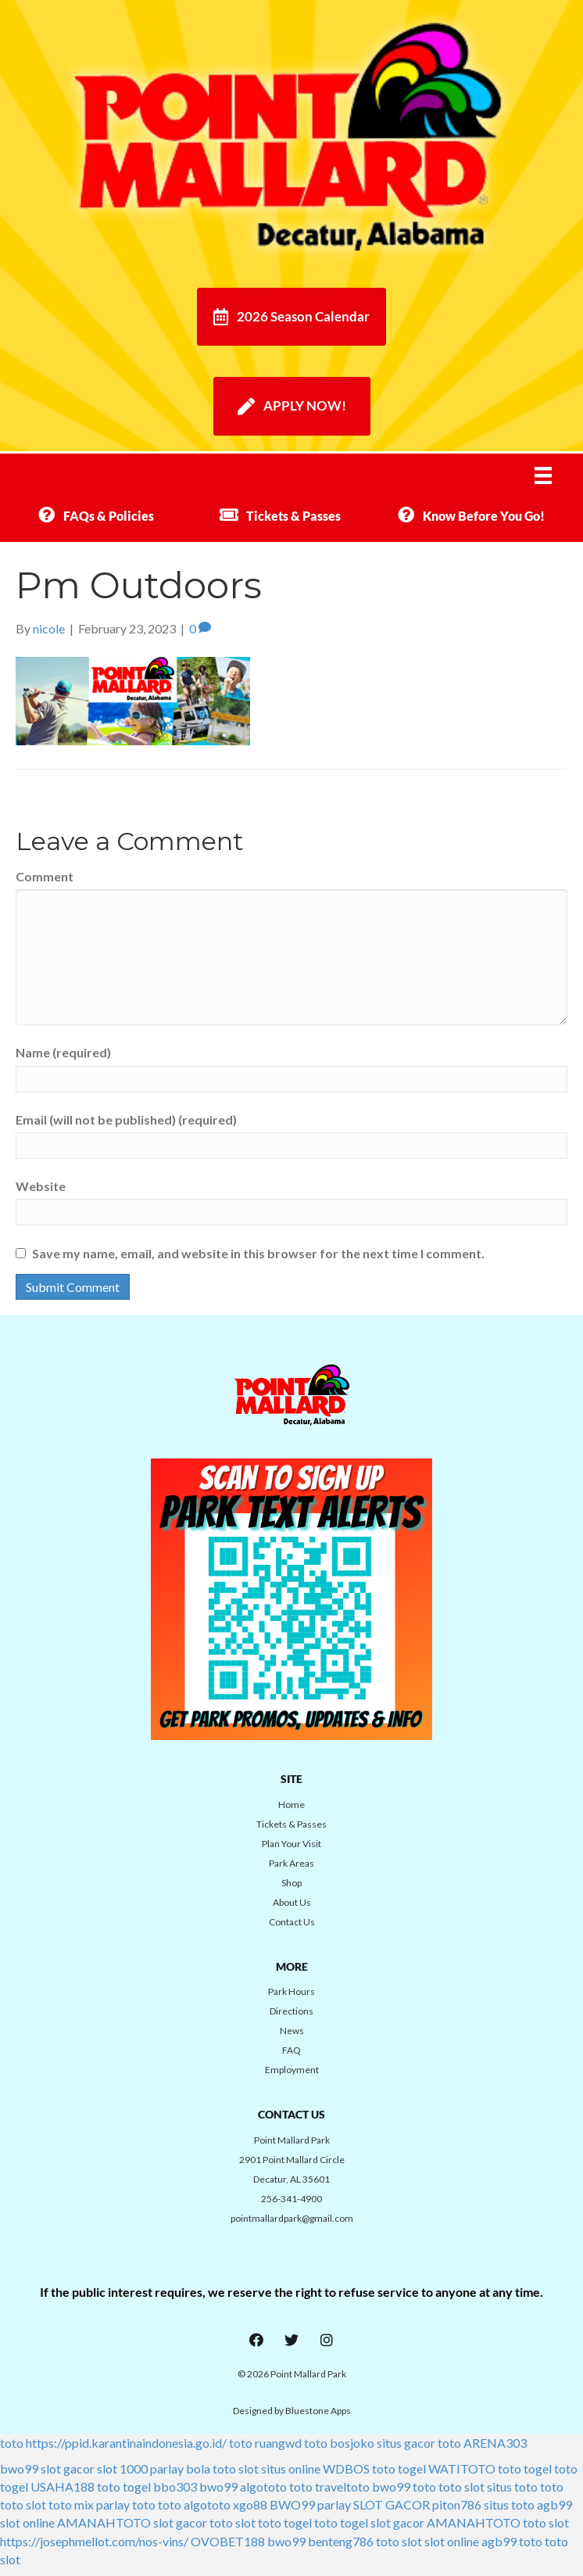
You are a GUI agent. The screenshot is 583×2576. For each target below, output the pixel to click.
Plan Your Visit (291, 1843)
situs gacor (406, 2442)
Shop (291, 1883)
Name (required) (63, 1052)
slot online (27, 2522)
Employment (292, 2070)
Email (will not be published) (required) (126, 1119)
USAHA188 (62, 2486)
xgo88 (250, 2504)
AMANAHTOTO (104, 2522)
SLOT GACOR (391, 2504)
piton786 (456, 2504)
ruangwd (278, 2442)
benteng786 (341, 2541)
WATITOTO (461, 2468)
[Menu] (553, 475)
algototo (263, 2486)
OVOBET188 (228, 2541)
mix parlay (102, 2504)
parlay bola (180, 2468)
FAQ (291, 2050)
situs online (290, 2468)
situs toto (512, 2486)
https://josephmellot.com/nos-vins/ (94, 2541)
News (292, 2030)
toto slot (236, 2468)
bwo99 (19, 2468)
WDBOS (346, 2468)
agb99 (554, 2504)
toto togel (399, 2468)
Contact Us (292, 1922)
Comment (44, 876)
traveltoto (342, 2486)
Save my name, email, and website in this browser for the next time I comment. (258, 1253)
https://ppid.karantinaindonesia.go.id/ (126, 2442)
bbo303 (175, 2486)
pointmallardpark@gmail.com (292, 2218)
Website (41, 1186)
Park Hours (291, 1991)
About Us (292, 1902)
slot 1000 (122, 2468)
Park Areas (291, 1863)
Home (291, 1804)
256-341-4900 (291, 2199)
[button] (256, 2339)
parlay (334, 2504)
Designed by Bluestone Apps (292, 2410)
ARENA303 (495, 2442)
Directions (291, 2011)
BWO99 (292, 2504)
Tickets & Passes (291, 1824)
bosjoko (352, 2442)
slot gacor (68, 2468)
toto (11, 2442)
